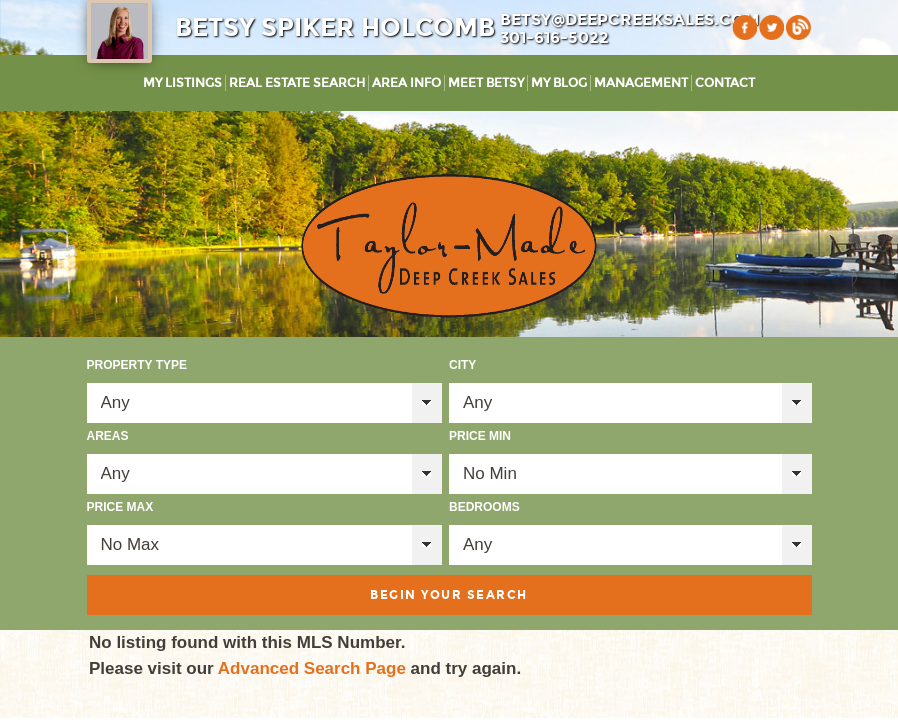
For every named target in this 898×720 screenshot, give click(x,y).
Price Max (120, 507)
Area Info (406, 83)
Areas (108, 436)
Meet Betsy (486, 83)
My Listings (182, 83)
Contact (725, 83)
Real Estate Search (297, 83)
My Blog (559, 83)
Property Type (137, 365)
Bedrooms (484, 507)
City (462, 365)
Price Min (480, 436)
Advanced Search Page (312, 668)
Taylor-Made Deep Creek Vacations (449, 246)
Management (641, 83)
